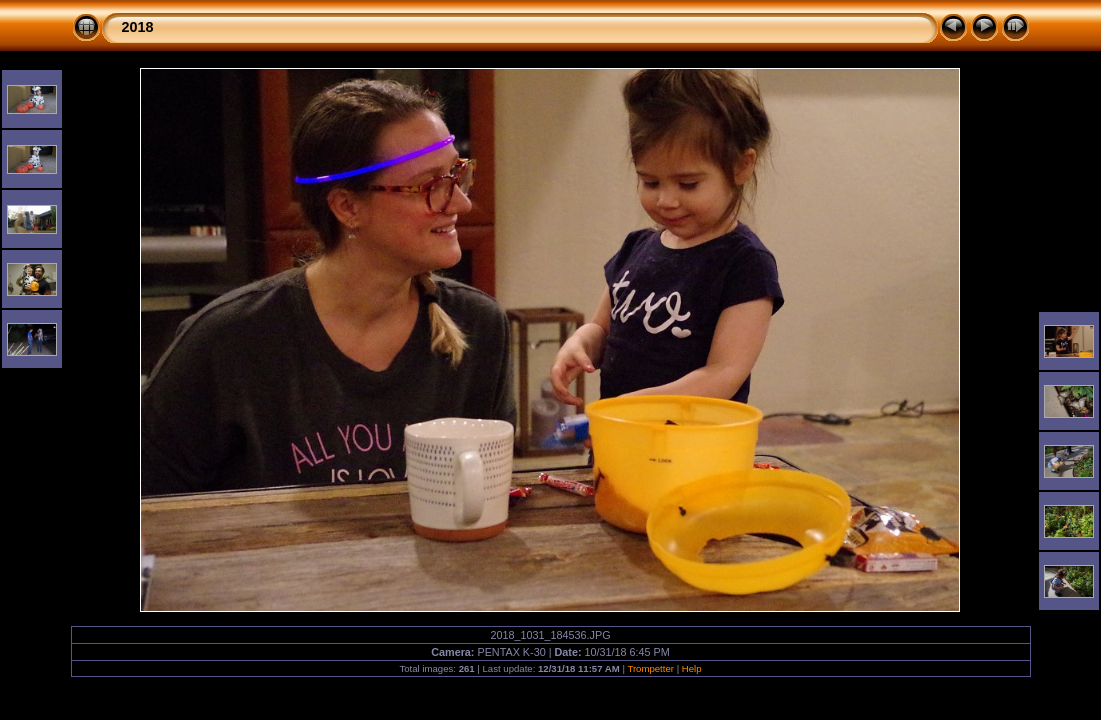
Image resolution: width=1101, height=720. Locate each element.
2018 (138, 27)
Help (692, 668)
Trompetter (650, 668)
